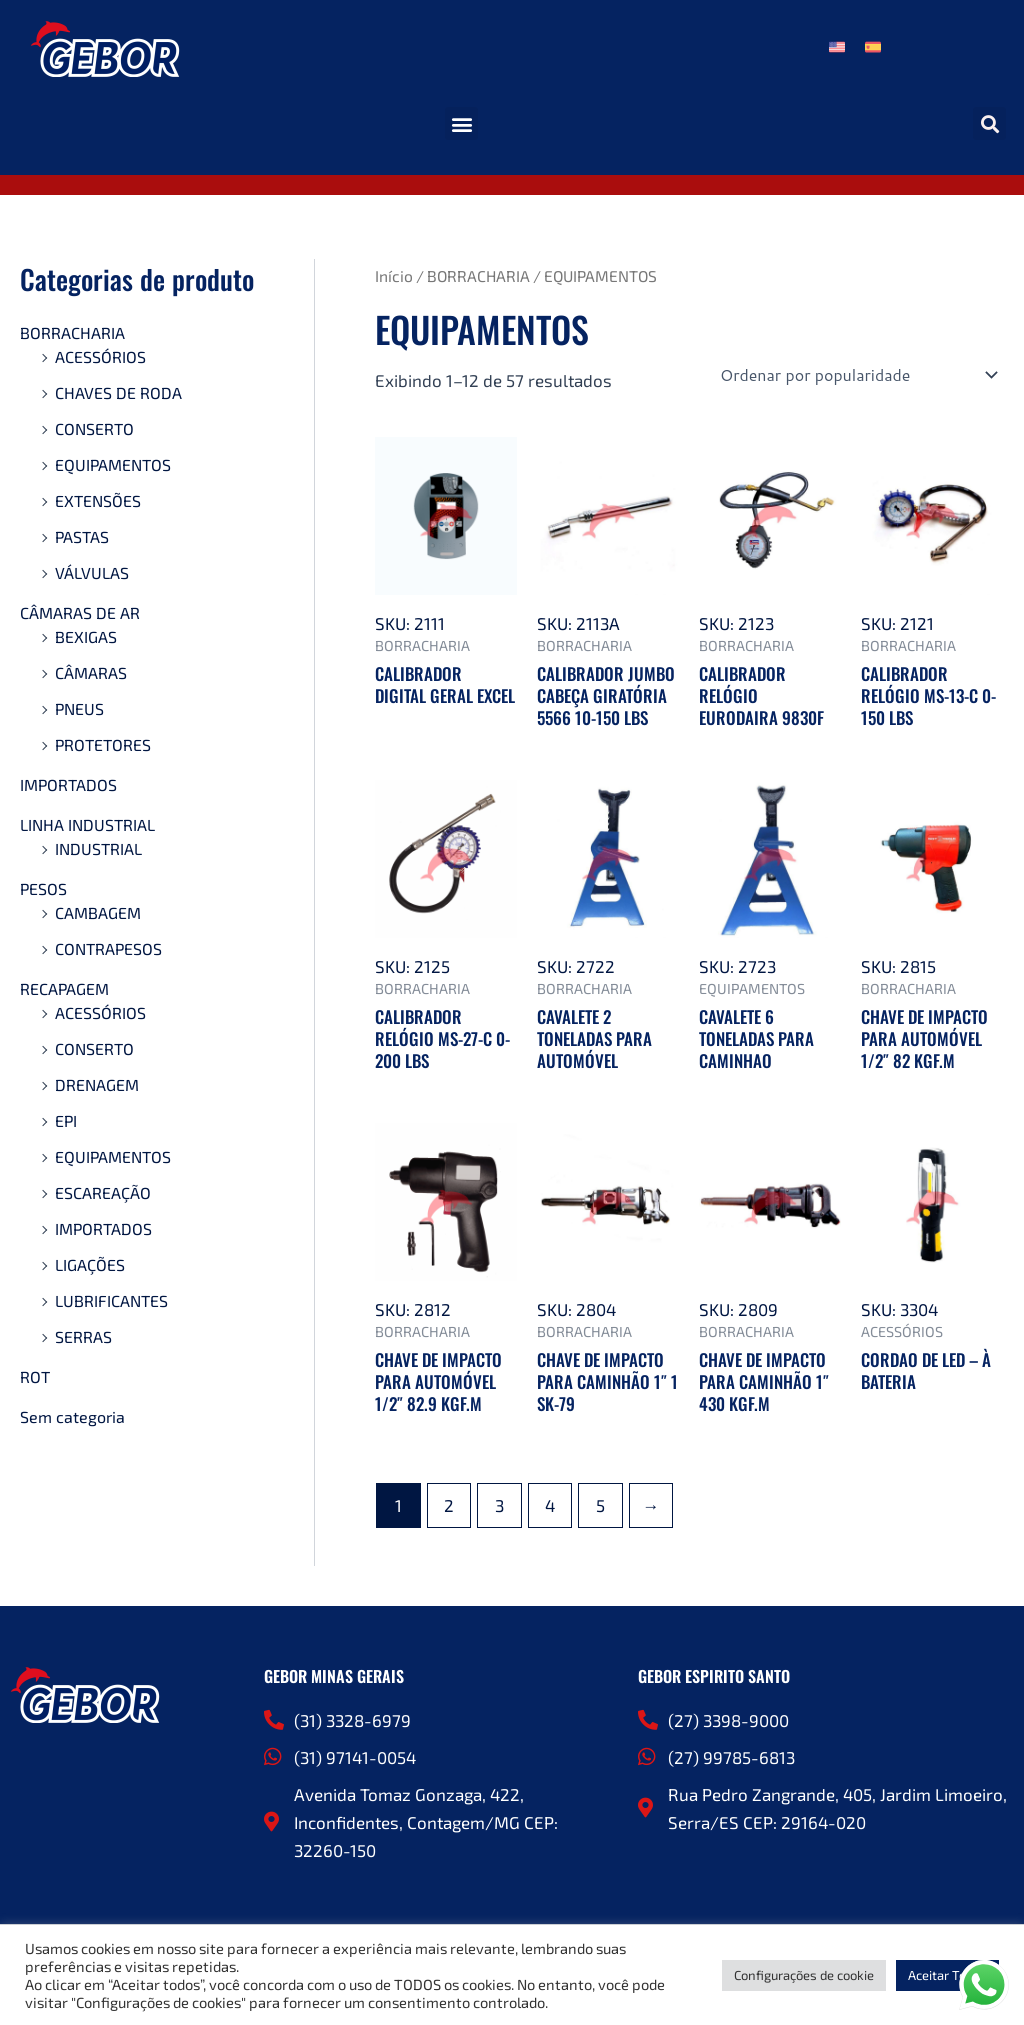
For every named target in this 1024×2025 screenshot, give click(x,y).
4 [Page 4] (550, 1505)
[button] (461, 123)
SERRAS (83, 1336)
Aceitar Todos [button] (947, 1975)
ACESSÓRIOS (100, 356)
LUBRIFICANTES (111, 1300)
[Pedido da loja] (857, 375)
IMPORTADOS (68, 784)
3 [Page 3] (499, 1505)
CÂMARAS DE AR (80, 612)
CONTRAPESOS (108, 948)
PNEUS (79, 708)
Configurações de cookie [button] (804, 1975)
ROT (35, 1376)
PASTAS (82, 536)
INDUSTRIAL (98, 848)
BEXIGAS (86, 636)
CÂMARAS (91, 672)
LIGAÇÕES (90, 1264)
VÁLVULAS (92, 572)
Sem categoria (72, 1416)
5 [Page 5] (600, 1505)
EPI (66, 1120)
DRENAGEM (97, 1084)
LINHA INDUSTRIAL (87, 824)
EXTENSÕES (98, 500)
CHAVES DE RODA (118, 392)
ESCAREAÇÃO (103, 1192)
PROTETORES (103, 744)
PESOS (43, 888)
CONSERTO (94, 428)
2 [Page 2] (449, 1505)
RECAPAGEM (64, 988)
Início (394, 275)
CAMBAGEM (98, 912)
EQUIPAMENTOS (113, 464)
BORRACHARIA (72, 332)
